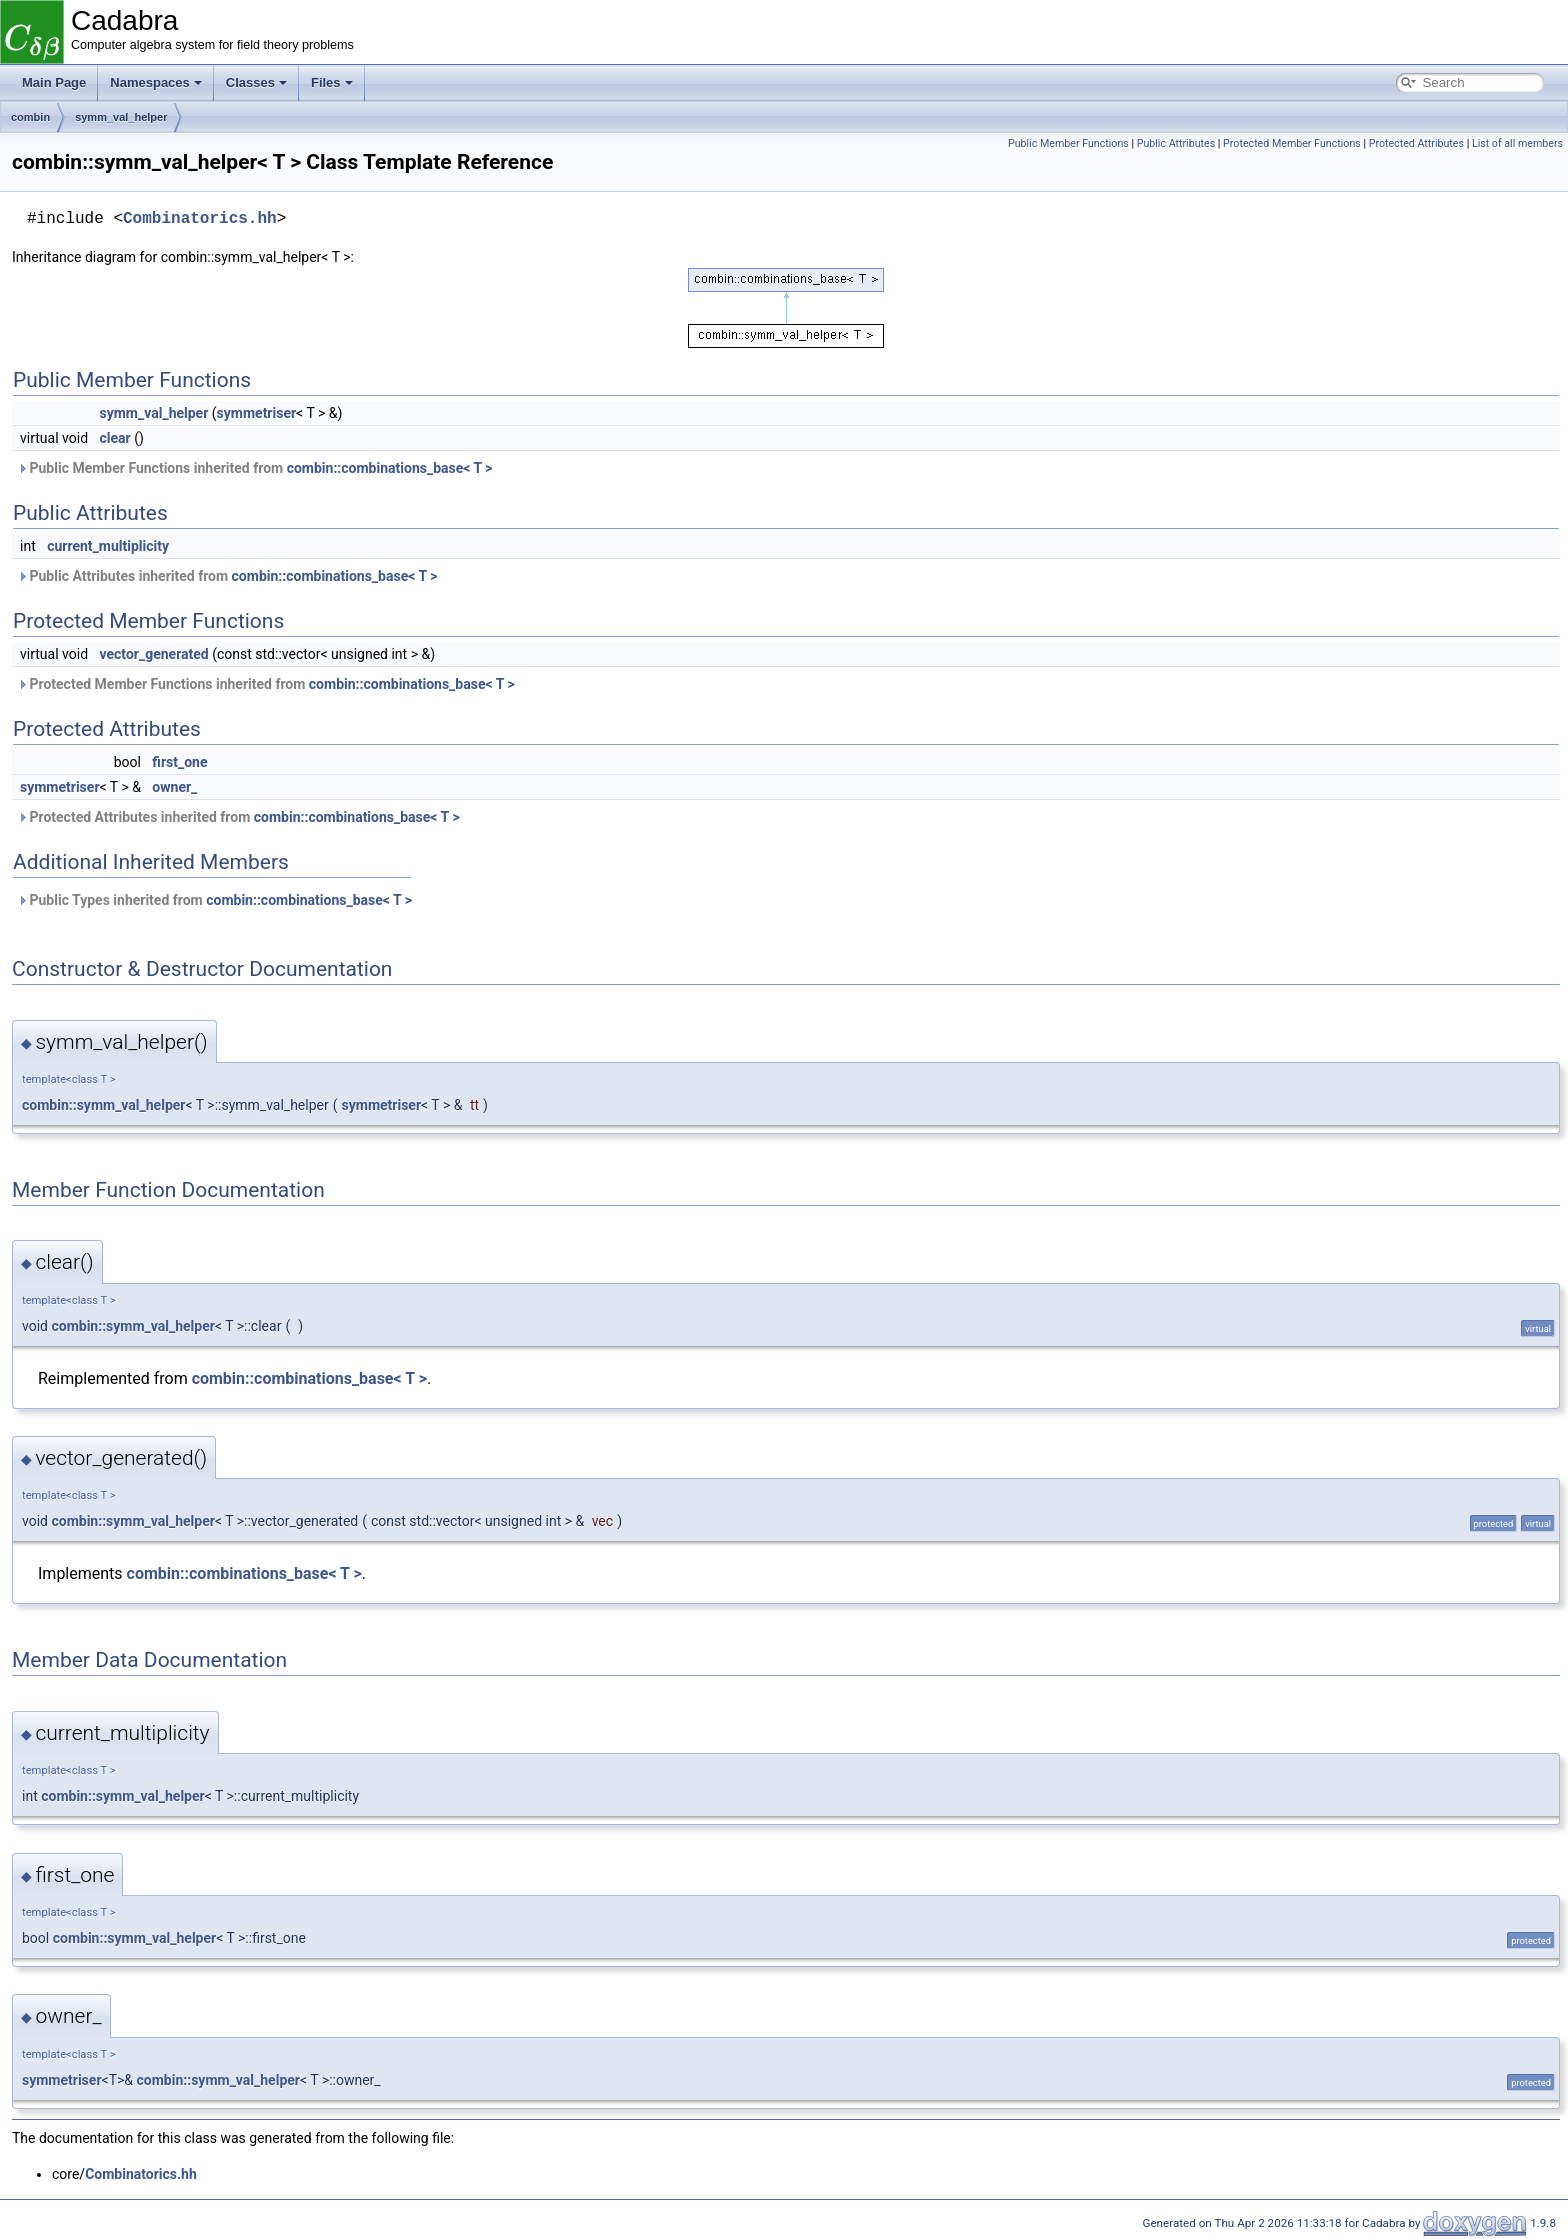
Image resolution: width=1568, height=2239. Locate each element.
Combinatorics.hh (200, 219)
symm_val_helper (121, 117)
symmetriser (257, 413)
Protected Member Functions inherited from (266, 684)
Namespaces (156, 82)
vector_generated (154, 654)
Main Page (54, 82)
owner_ (174, 787)
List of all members (1517, 143)
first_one (179, 762)
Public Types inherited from (214, 900)
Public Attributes (1176, 143)
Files (332, 82)
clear (115, 438)
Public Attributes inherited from (227, 576)
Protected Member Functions (1292, 143)
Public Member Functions (1068, 143)
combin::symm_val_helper (103, 1105)
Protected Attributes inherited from (238, 817)
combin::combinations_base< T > (390, 468)
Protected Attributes (1416, 143)
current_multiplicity (108, 546)
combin (30, 117)
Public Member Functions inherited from (255, 468)
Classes (256, 82)
